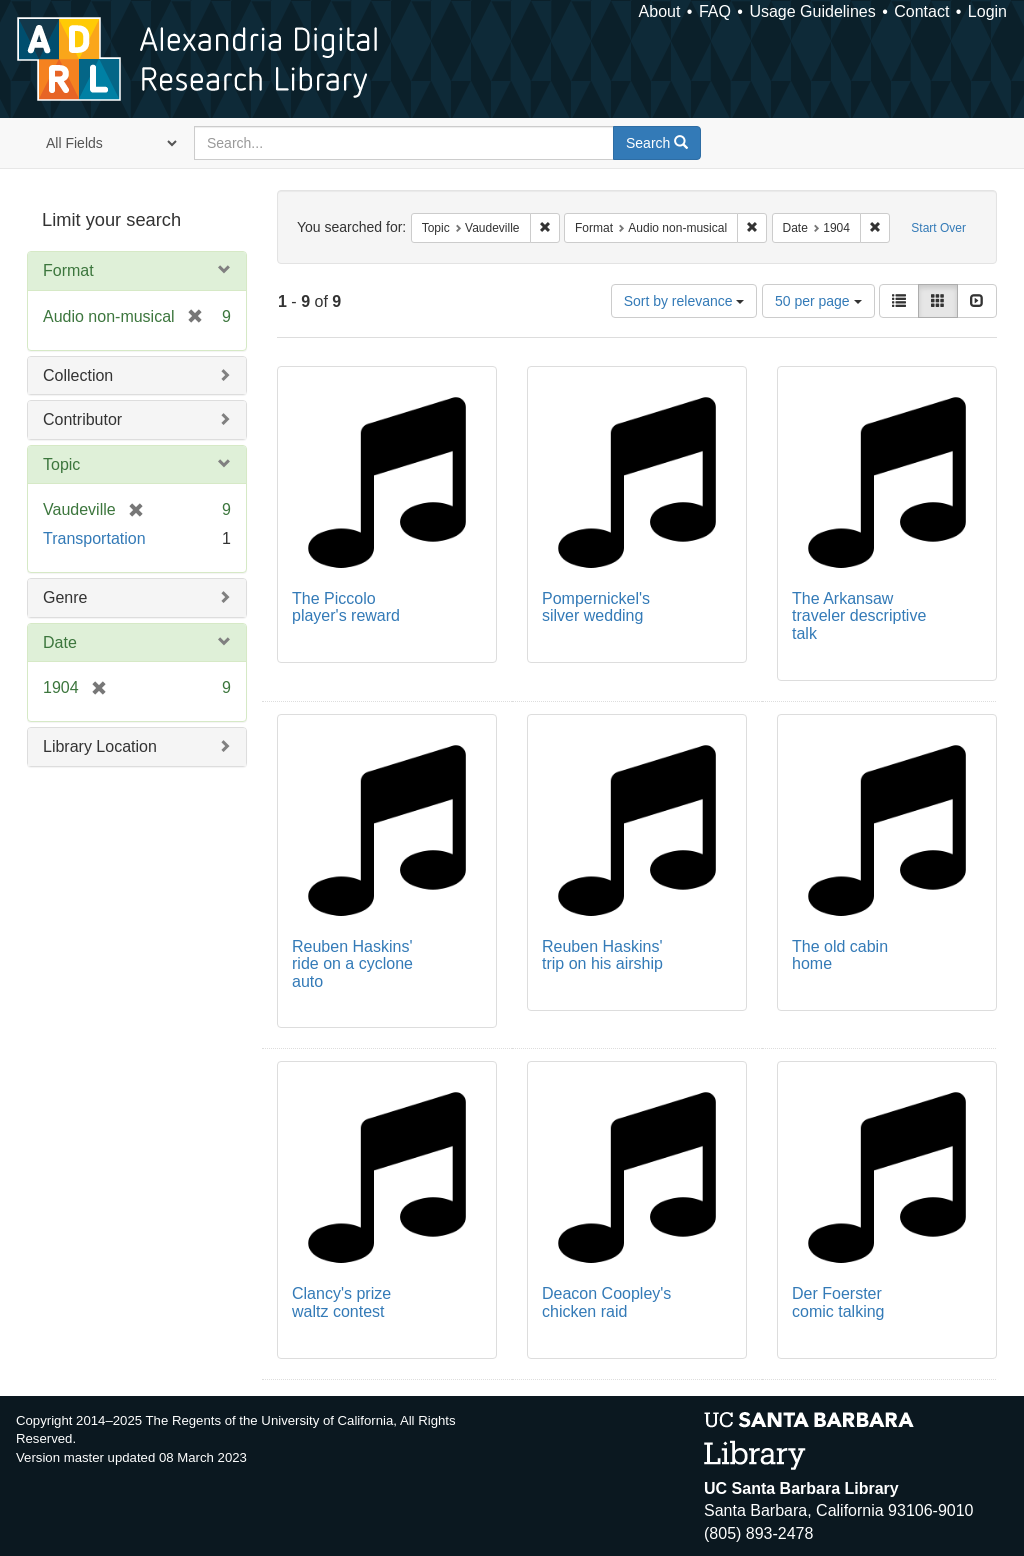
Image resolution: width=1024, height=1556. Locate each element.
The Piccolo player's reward (346, 607)
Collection (78, 375)
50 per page (818, 301)
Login (987, 11)
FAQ (715, 11)
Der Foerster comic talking (838, 1302)
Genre (65, 597)
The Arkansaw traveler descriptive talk (859, 616)
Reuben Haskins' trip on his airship (602, 955)
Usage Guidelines (812, 11)
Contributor (82, 419)
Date (60, 642)
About (660, 11)
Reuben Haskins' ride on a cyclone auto (352, 964)
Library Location (100, 746)
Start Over (938, 228)
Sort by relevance (684, 301)
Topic (61, 464)
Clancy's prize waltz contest (341, 1302)
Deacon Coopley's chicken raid (606, 1302)
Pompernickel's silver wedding (596, 607)
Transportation (94, 538)
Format (68, 270)
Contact (921, 11)
